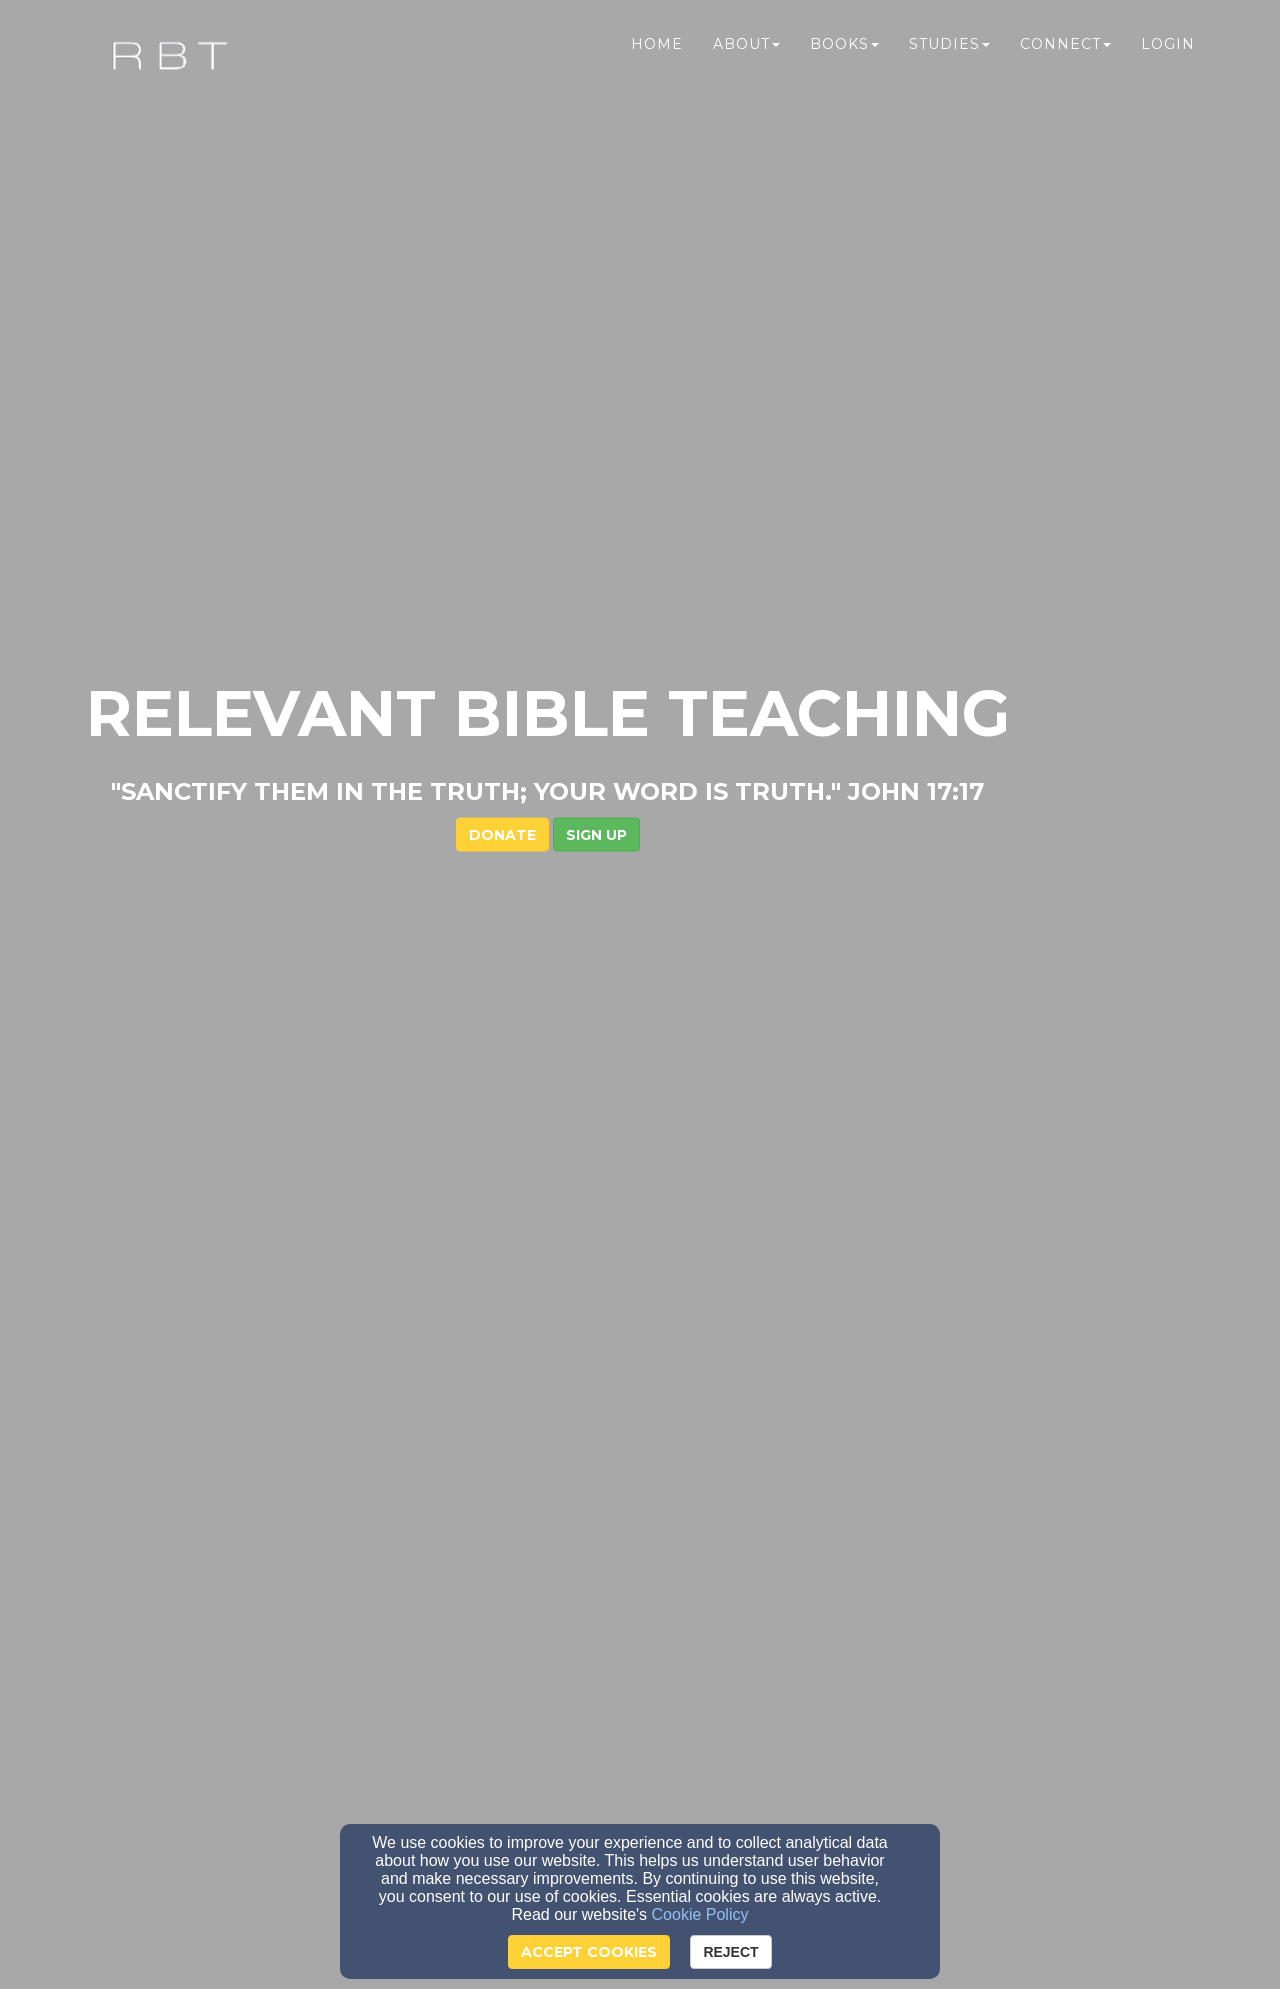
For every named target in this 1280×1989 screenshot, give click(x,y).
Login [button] (1168, 57)
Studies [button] (949, 57)
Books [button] (844, 57)
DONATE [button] (594, 439)
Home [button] (657, 57)
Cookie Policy (700, 1914)
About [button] (746, 57)
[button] (688, 439)
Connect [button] (1065, 57)
